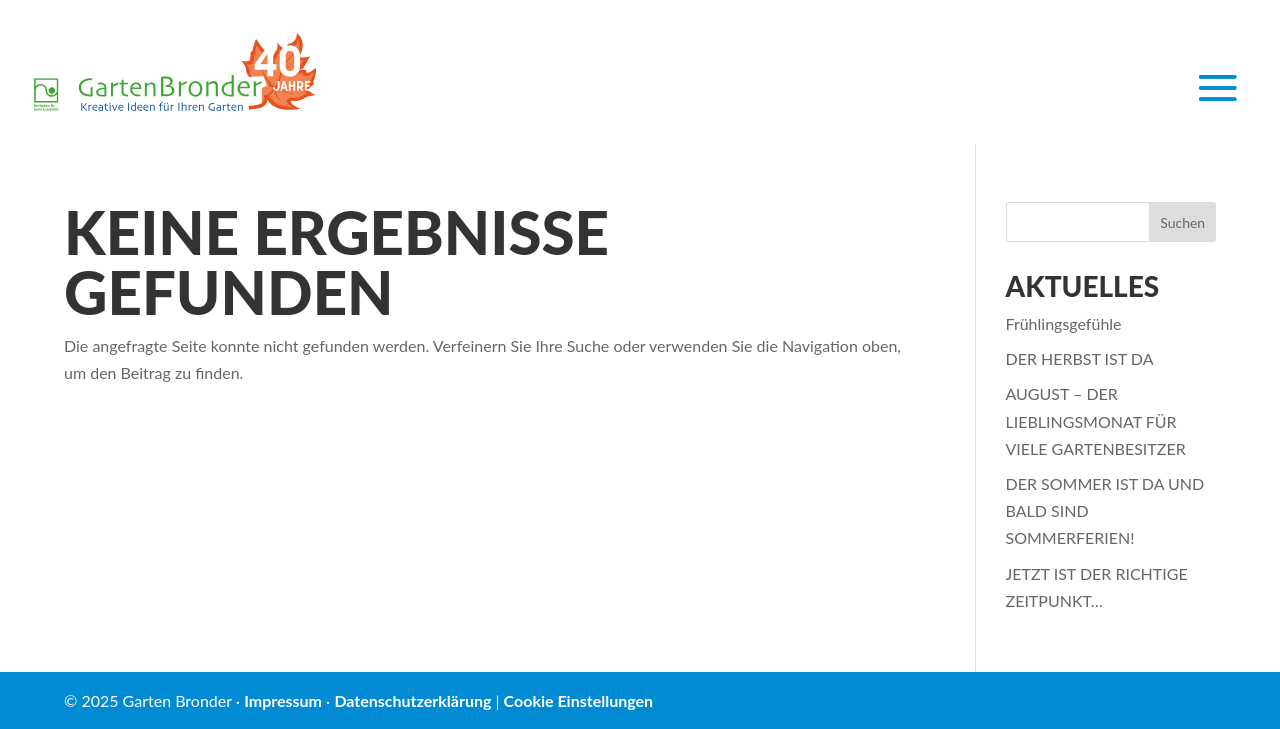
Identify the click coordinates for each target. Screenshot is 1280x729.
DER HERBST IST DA (1080, 358)
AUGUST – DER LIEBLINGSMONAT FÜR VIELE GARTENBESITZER (1096, 420)
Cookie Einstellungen (578, 700)
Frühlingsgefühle (1064, 323)
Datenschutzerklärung (412, 700)
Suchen (1182, 222)
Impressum (283, 700)
